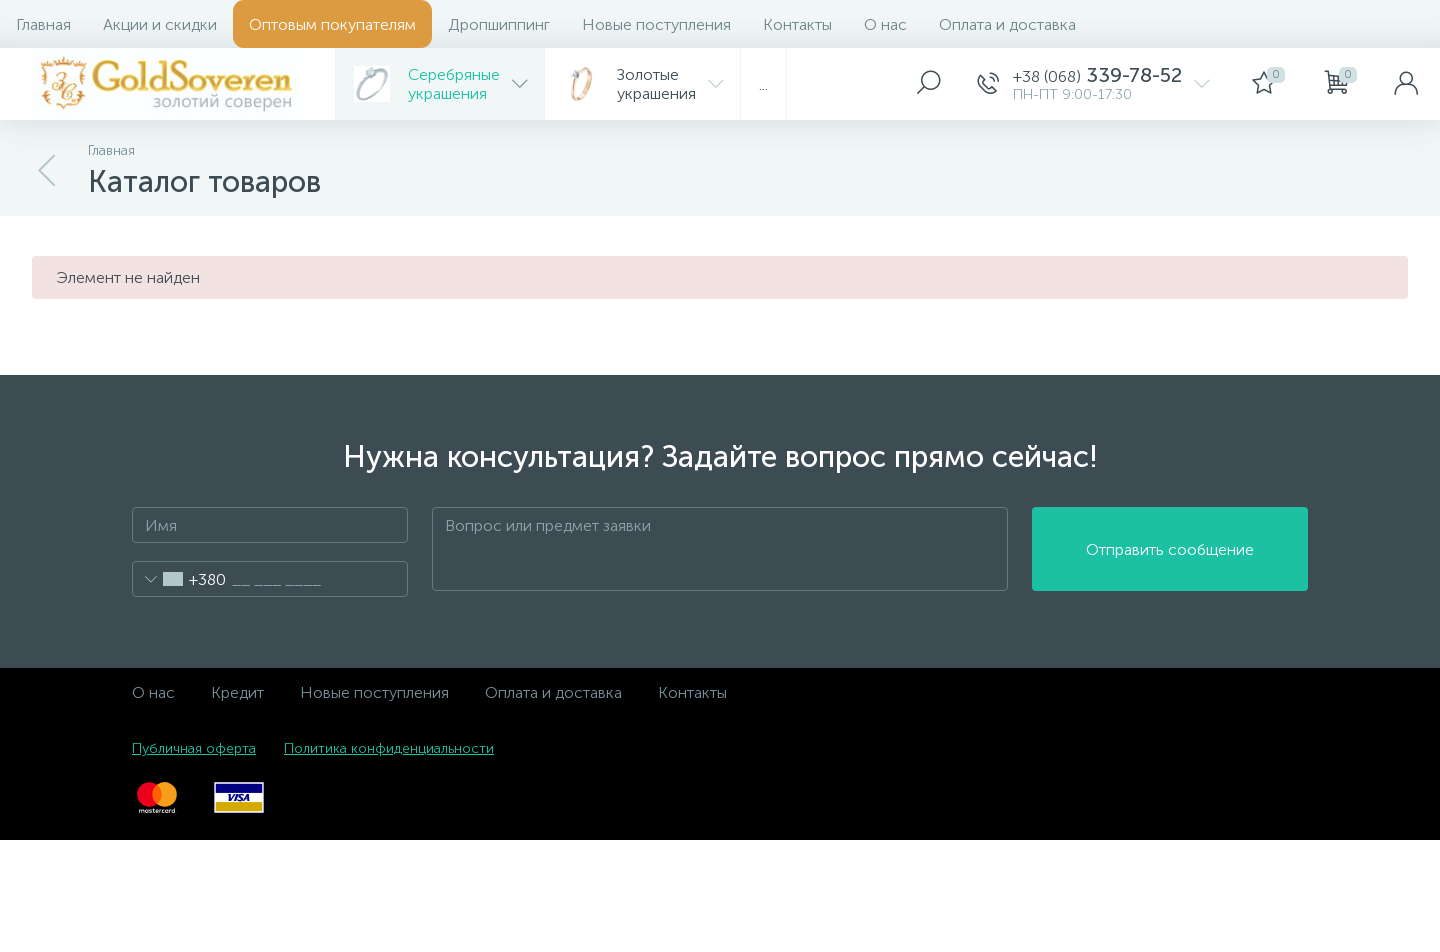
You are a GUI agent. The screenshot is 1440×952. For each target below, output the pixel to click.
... (763, 84)
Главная (43, 24)
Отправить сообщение (1170, 549)
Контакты (797, 24)
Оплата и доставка (1007, 24)
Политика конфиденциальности (389, 748)
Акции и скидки (160, 24)
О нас (885, 24)
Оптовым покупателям (332, 24)
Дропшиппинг (499, 24)
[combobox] (179, 579)
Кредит (237, 692)
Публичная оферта (194, 748)
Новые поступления (656, 24)
